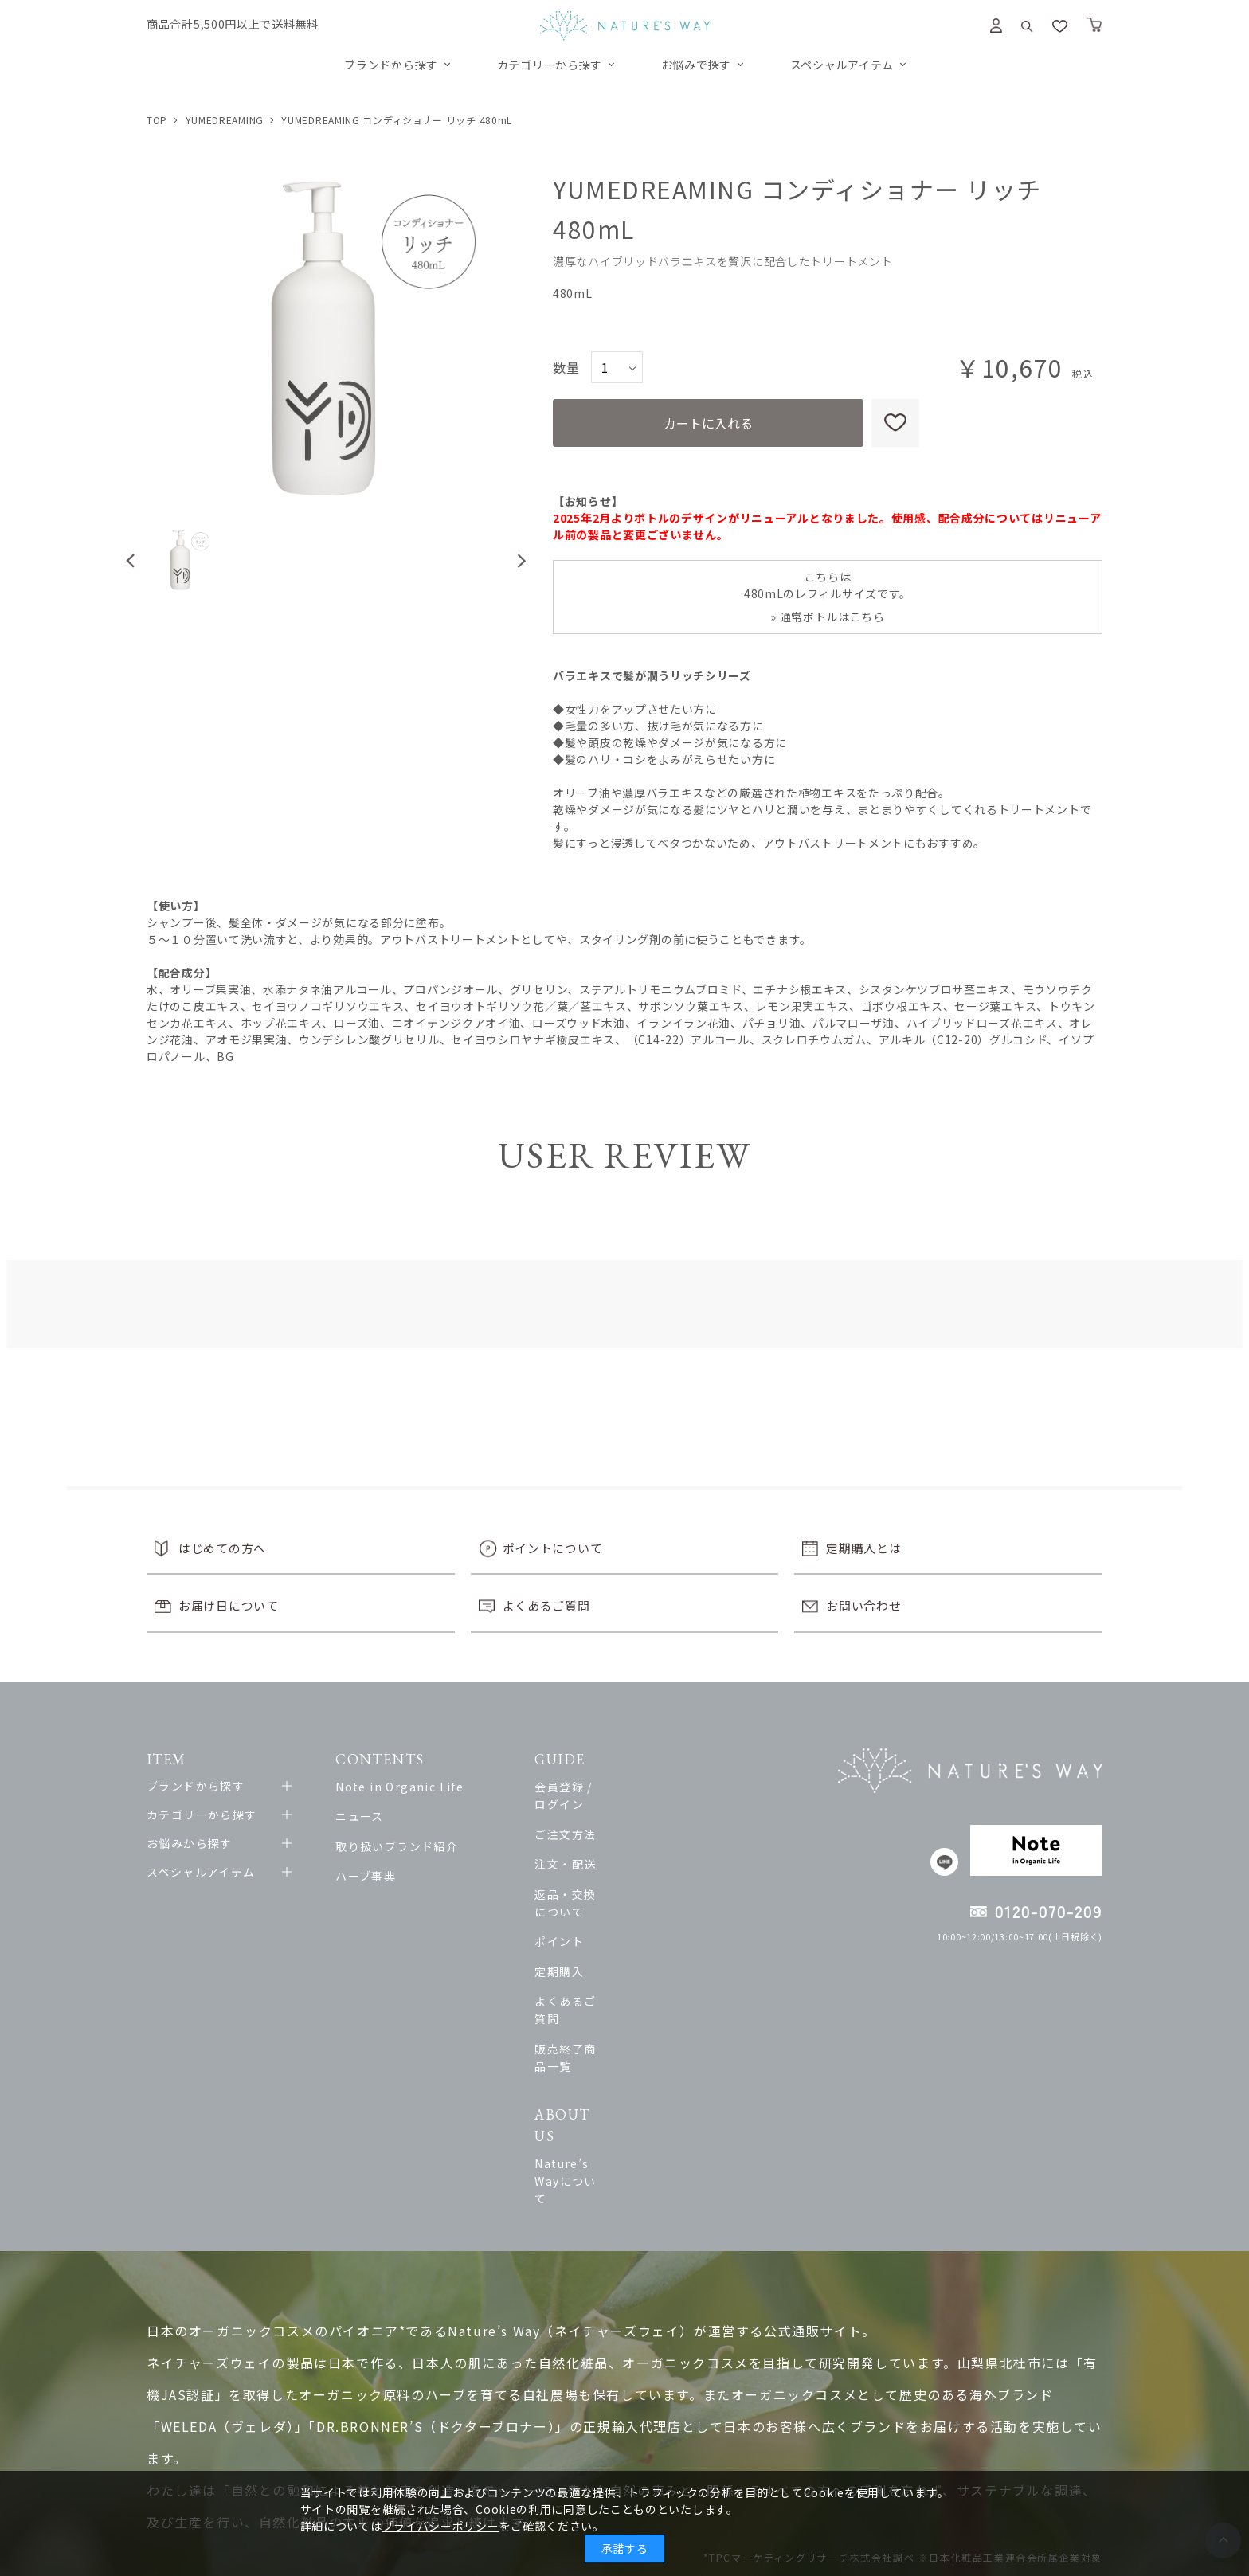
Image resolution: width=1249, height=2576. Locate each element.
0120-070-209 (1048, 1911)
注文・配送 (619, 1846)
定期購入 (613, 1936)
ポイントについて (553, 1548)
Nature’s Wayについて (654, 2070)
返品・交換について (644, 1876)
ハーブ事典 (380, 1876)
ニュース (374, 1816)
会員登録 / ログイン (644, 1787)
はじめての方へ (222, 1548)
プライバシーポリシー (440, 2526)
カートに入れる (708, 423)
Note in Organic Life (414, 1787)
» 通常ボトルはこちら (827, 616)
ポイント (613, 1906)
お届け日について (228, 1605)
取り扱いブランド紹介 (411, 1846)
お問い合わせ (863, 1605)
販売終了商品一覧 (638, 1995)
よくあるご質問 (546, 1605)
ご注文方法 (619, 1816)
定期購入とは (863, 1548)
